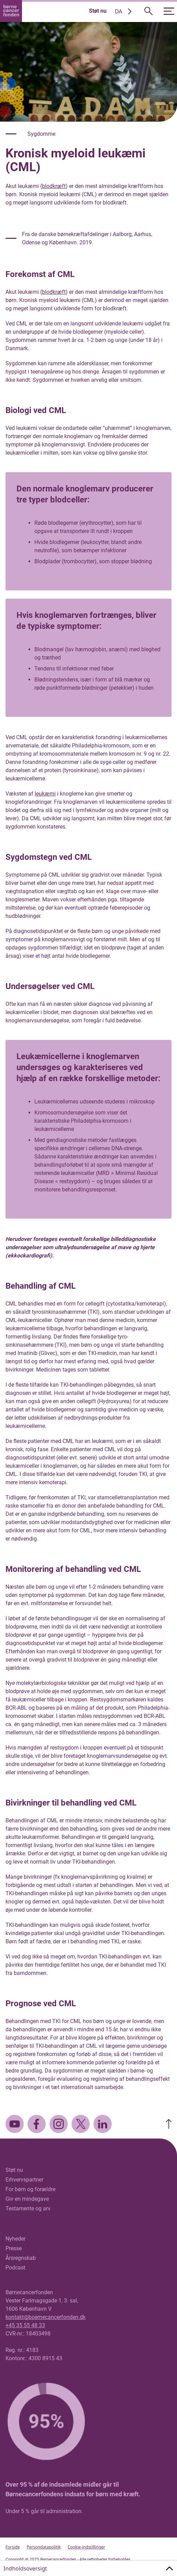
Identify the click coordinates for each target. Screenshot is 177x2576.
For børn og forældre (30, 2189)
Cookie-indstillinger (86, 2547)
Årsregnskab (20, 2258)
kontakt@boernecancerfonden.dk (45, 2317)
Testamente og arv (28, 2208)
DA (118, 11)
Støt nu (98, 11)
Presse (13, 2248)
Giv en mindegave (27, 2199)
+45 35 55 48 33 (25, 2325)
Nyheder (15, 2238)
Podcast (15, 2267)
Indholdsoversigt (25, 2568)
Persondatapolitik (43, 2547)
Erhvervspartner (24, 2179)
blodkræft (54, 186)
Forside (12, 2547)
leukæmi (45, 793)
